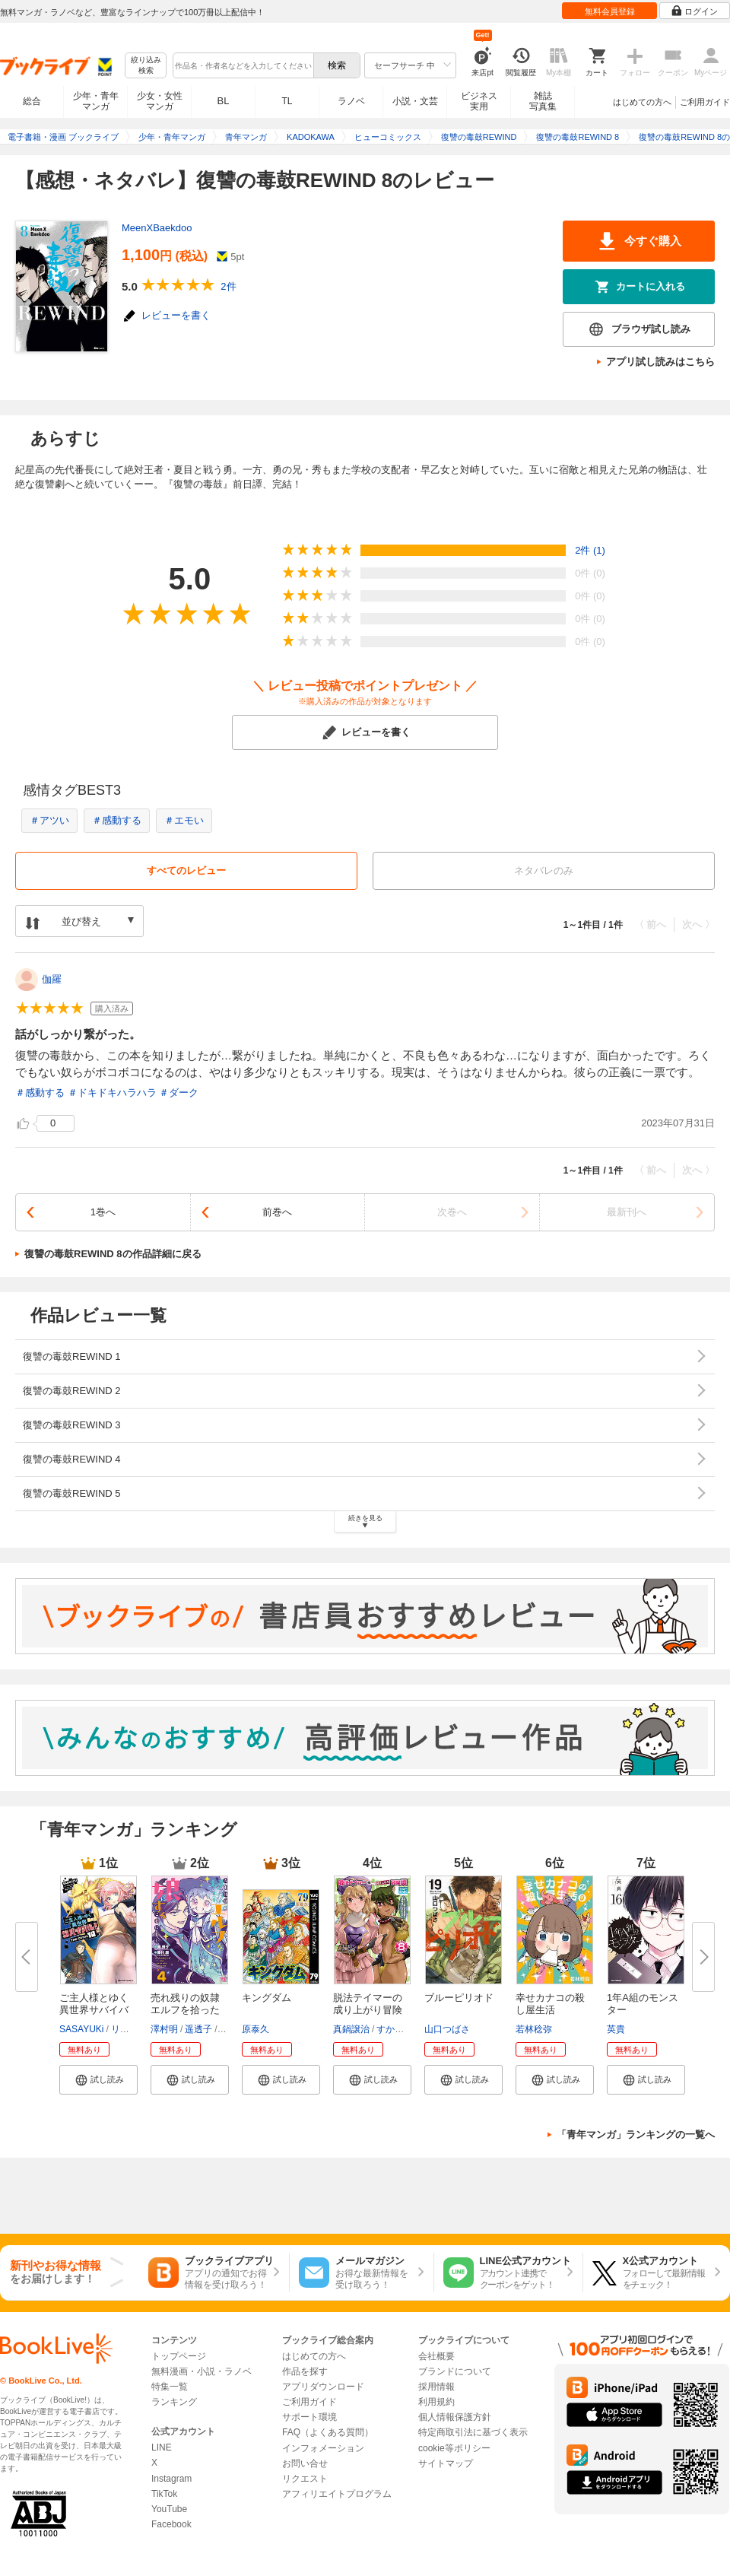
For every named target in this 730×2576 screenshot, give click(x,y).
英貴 (616, 2029)
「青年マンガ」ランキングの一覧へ (636, 2134)
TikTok (164, 2494)
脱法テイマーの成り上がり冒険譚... (367, 2010)
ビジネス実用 (479, 101)
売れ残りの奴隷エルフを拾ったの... (185, 2010)
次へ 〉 (698, 924)
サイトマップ (445, 2463)
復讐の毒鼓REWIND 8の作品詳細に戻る (113, 1253)
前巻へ (277, 1212)
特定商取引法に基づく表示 (473, 2432)
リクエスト (305, 2478)
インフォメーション (323, 2448)
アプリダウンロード (323, 2386)
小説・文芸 (415, 101)
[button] (98, 2079)
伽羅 (52, 979)
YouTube (169, 2509)
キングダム (266, 1997)
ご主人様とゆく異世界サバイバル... (94, 2010)
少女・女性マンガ (159, 101)
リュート (129, 2029)
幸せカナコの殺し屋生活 (550, 2003)
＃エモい (184, 820)
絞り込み (146, 66)
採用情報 (436, 2386)
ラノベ (351, 101)
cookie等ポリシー (454, 2448)
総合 (32, 101)
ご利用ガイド (705, 101)
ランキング (174, 2402)
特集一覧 (169, 2386)
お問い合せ (305, 2463)
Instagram (171, 2478)
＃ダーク (178, 1092)
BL (223, 100)
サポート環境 (309, 2417)
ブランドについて (454, 2371)
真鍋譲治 (351, 2029)
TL (286, 101)
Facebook (171, 2524)
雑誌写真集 (543, 101)
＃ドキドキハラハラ (112, 1092)
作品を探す (305, 2371)
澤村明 (164, 2029)
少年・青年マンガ (96, 101)
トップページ (178, 2356)
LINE (161, 2447)
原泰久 (255, 2029)
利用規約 (436, 2402)
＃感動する (116, 820)
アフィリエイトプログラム (337, 2494)
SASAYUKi (81, 2029)
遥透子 (198, 2029)
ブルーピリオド (459, 1997)
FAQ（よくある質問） (327, 2432)
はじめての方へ (642, 101)
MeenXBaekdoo (157, 227)
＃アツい (49, 820)
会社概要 (436, 2356)
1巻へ (103, 1212)
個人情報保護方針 (454, 2417)
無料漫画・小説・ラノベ (201, 2371)
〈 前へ (650, 924)
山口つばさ (447, 2029)
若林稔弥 (534, 2029)
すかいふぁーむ (408, 2029)
